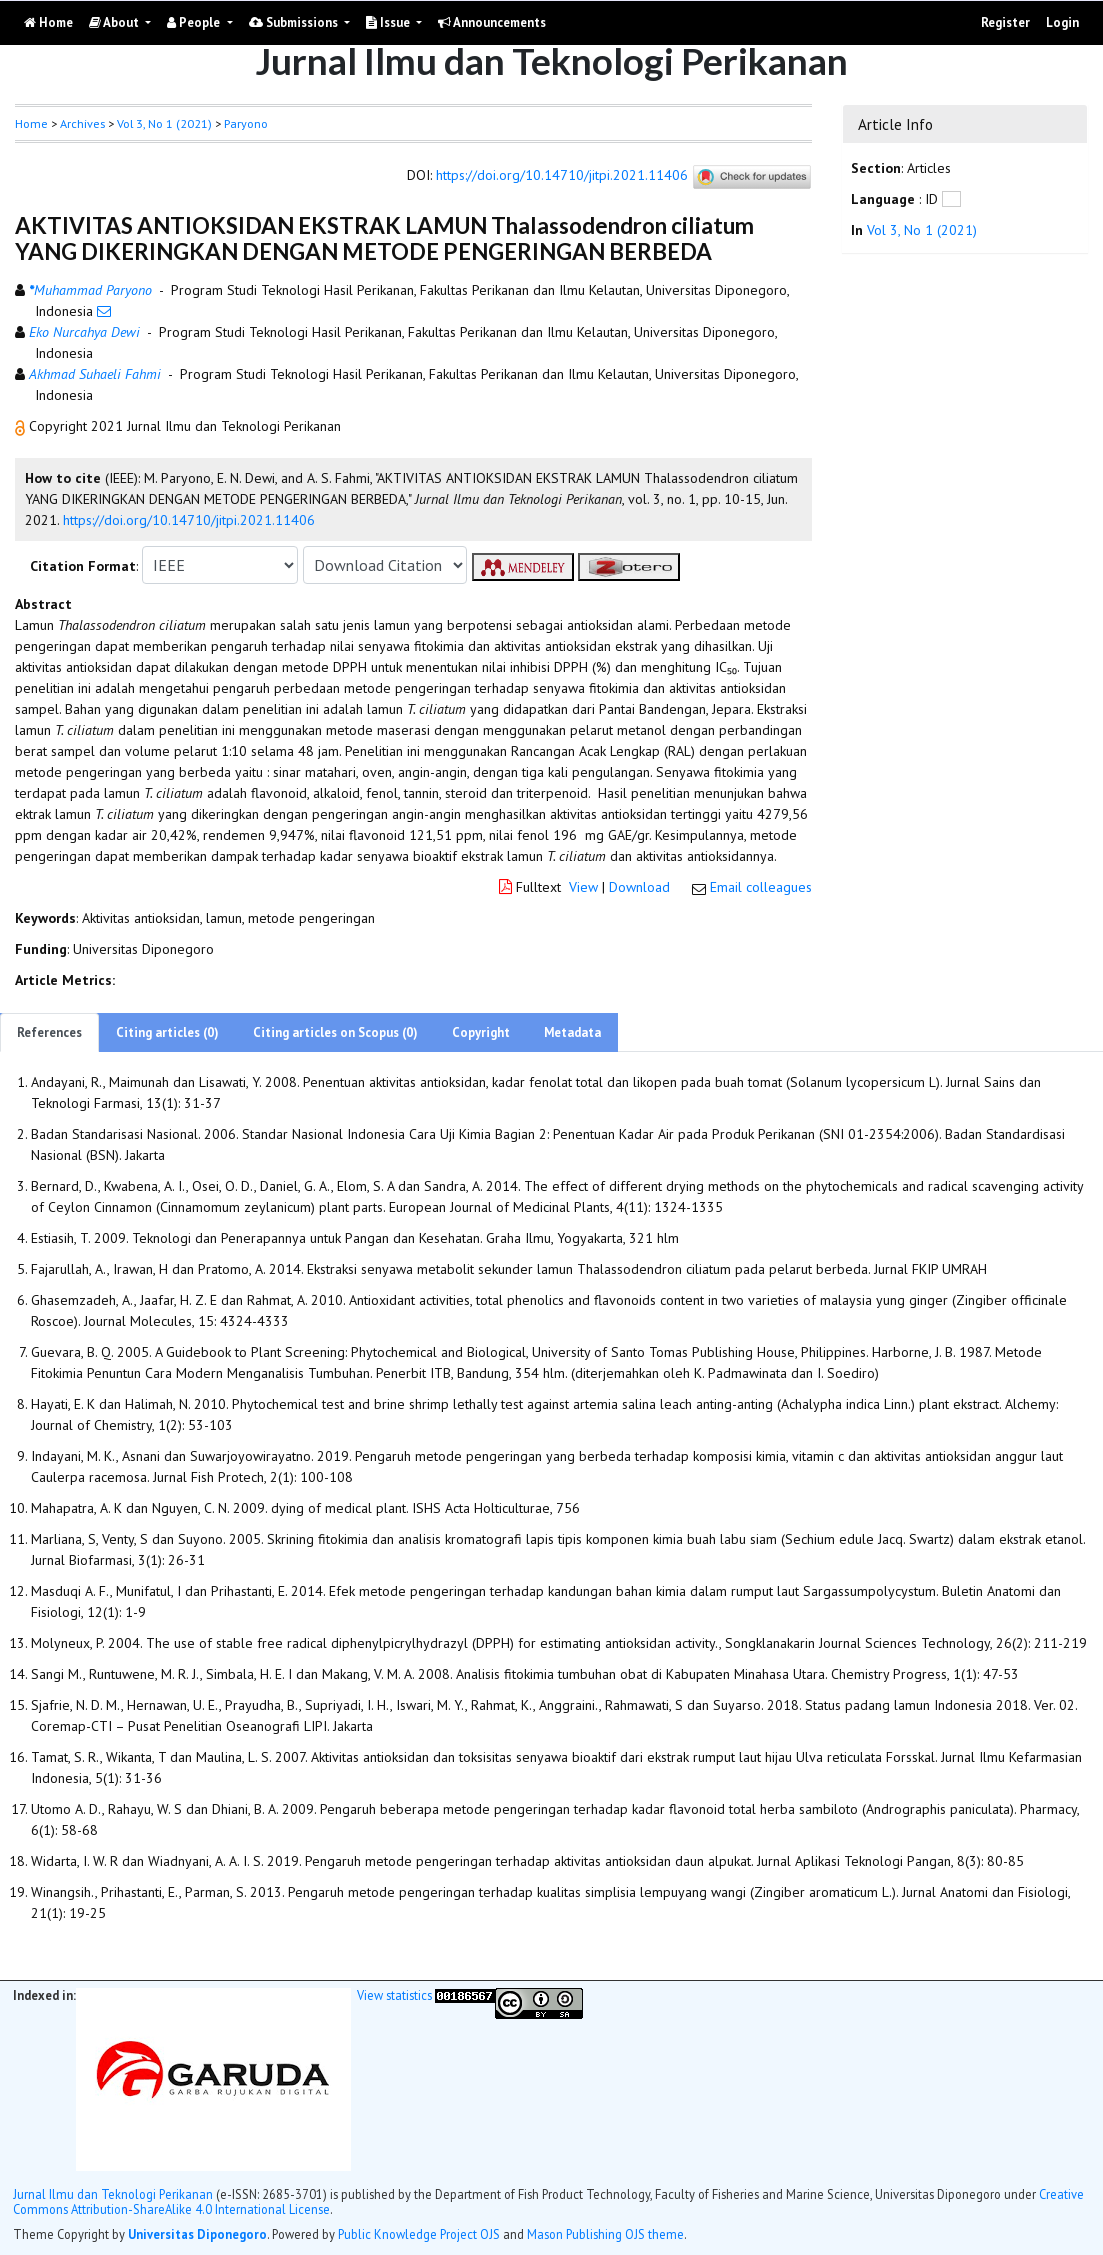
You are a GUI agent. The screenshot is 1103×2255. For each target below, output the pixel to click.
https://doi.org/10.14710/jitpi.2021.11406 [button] (189, 520)
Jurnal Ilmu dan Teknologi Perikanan (113, 2194)
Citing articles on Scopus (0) (335, 1032)
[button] (22, 426)
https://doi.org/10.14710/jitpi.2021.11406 (562, 176)
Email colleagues (761, 887)
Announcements (492, 22)
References (49, 1032)
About (115, 22)
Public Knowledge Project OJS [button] (419, 2234)
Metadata (572, 1032)
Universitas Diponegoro (197, 2234)
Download (639, 887)
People (195, 22)
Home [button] (31, 123)
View (583, 887)
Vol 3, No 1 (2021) (164, 123)
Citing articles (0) (167, 1032)
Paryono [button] (246, 123)
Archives (82, 123)
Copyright (481, 1032)
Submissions (295, 22)
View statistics (394, 1995)
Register (1005, 22)
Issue (389, 22)
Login (1062, 22)
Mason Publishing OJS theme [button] (605, 2234)
